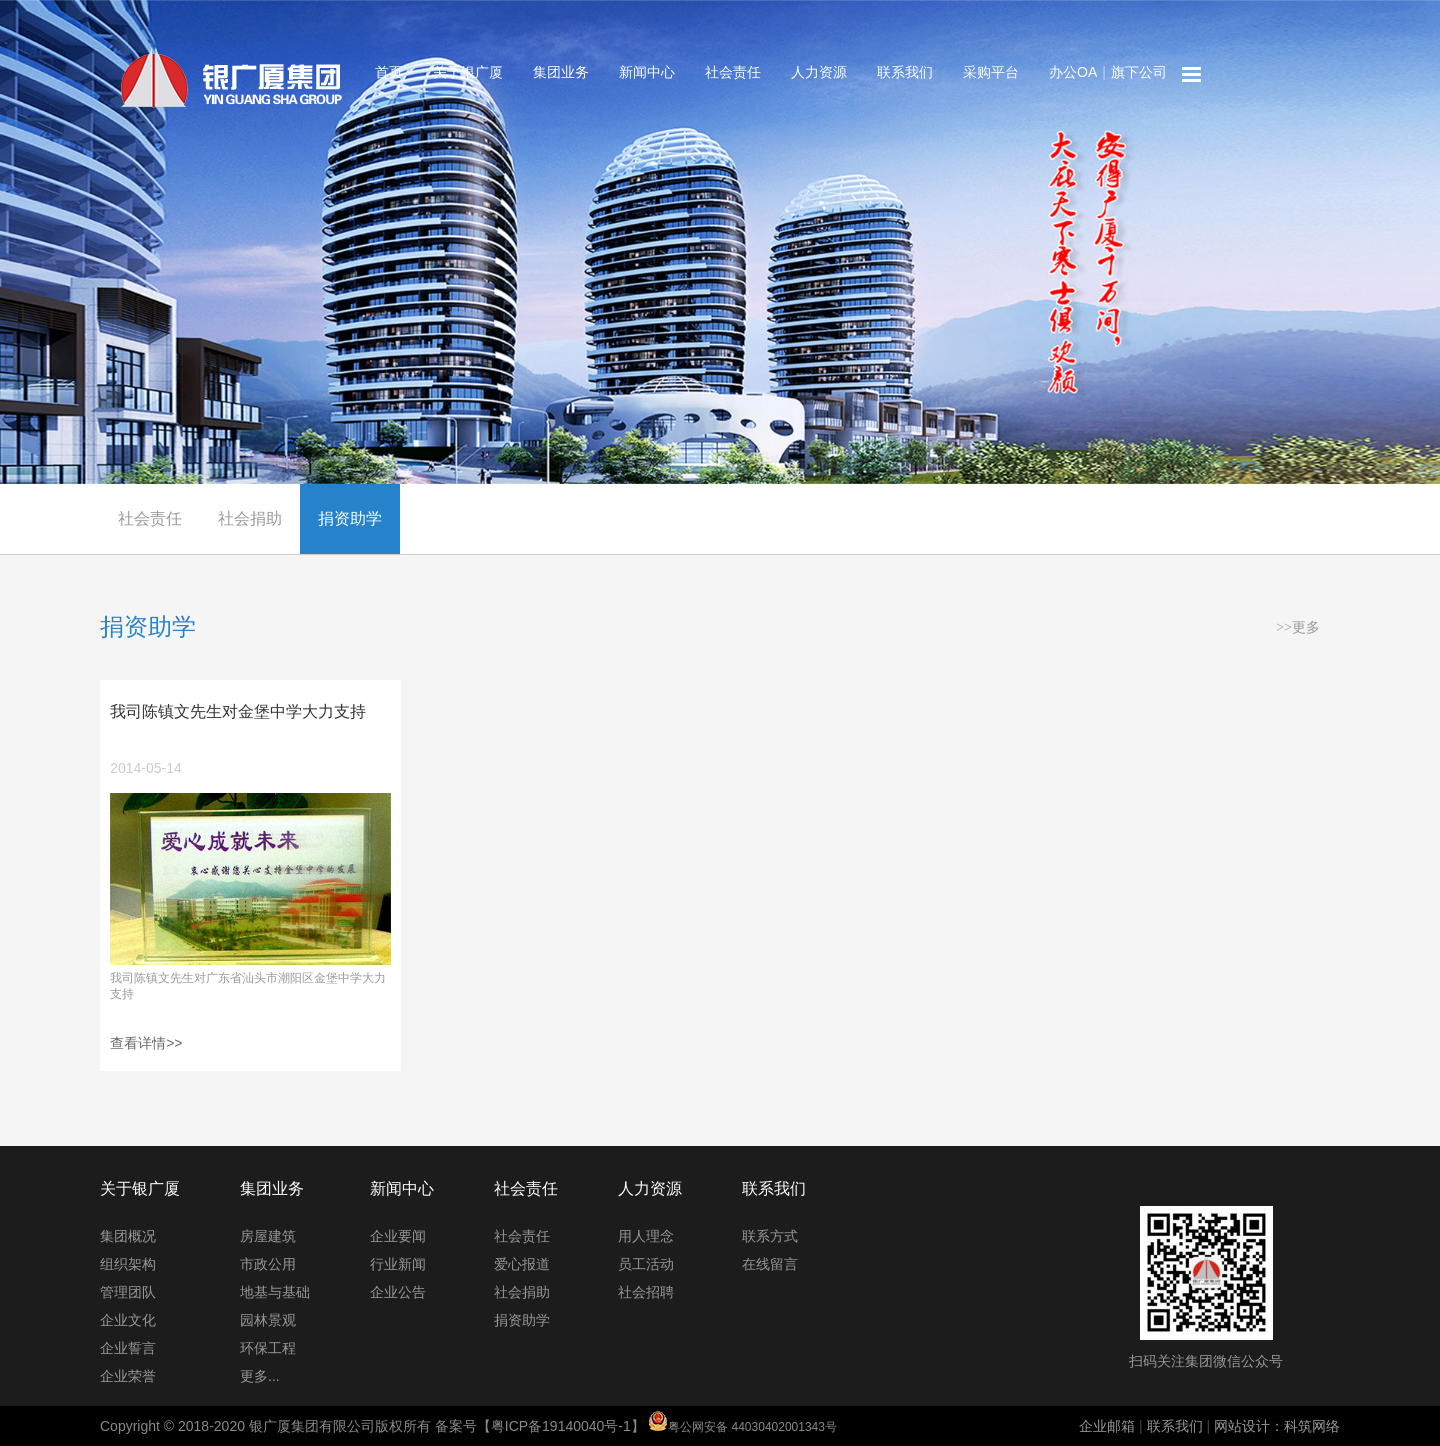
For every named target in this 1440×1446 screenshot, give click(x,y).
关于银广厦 (468, 72)
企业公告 (398, 1292)
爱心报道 (522, 1264)
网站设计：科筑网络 (1277, 1426)
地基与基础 (275, 1292)
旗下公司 (1139, 72)
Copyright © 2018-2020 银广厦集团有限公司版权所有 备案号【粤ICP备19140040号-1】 (468, 1426)
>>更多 (1298, 627)
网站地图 (1192, 75)
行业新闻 (398, 1264)
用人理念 (646, 1236)
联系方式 (770, 1236)
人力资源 (819, 72)
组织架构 (128, 1264)
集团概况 (128, 1236)
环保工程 (268, 1348)
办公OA (1073, 72)
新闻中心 (647, 72)
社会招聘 (646, 1292)
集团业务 (561, 72)
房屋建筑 (268, 1236)
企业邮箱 (1107, 1426)
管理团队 (128, 1292)
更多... (260, 1376)
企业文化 (128, 1320)
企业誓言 (128, 1348)
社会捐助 (250, 518)
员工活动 (646, 1264)
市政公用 (268, 1264)
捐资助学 (350, 518)
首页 (389, 72)
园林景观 (268, 1320)
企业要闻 (398, 1236)
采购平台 (991, 72)
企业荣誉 (128, 1376)
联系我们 (905, 72)
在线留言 (770, 1264)
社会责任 (733, 72)
